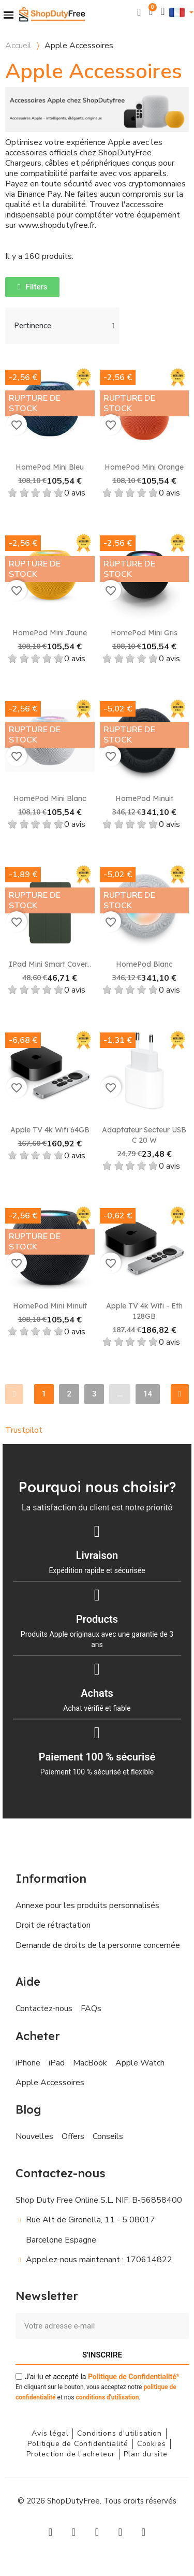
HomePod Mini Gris (144, 632)
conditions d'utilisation (107, 2397)
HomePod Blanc (144, 964)
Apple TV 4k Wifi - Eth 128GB (144, 1311)
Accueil (18, 45)
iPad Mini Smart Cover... (50, 964)
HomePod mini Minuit (50, 1306)
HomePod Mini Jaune (49, 632)
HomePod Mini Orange (144, 467)
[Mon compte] (163, 11)
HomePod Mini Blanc (49, 798)
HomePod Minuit (144, 798)
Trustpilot (23, 1430)
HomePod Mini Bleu (50, 467)
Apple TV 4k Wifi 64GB (49, 1129)
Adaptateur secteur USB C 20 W (144, 1135)
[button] (139, 12)
